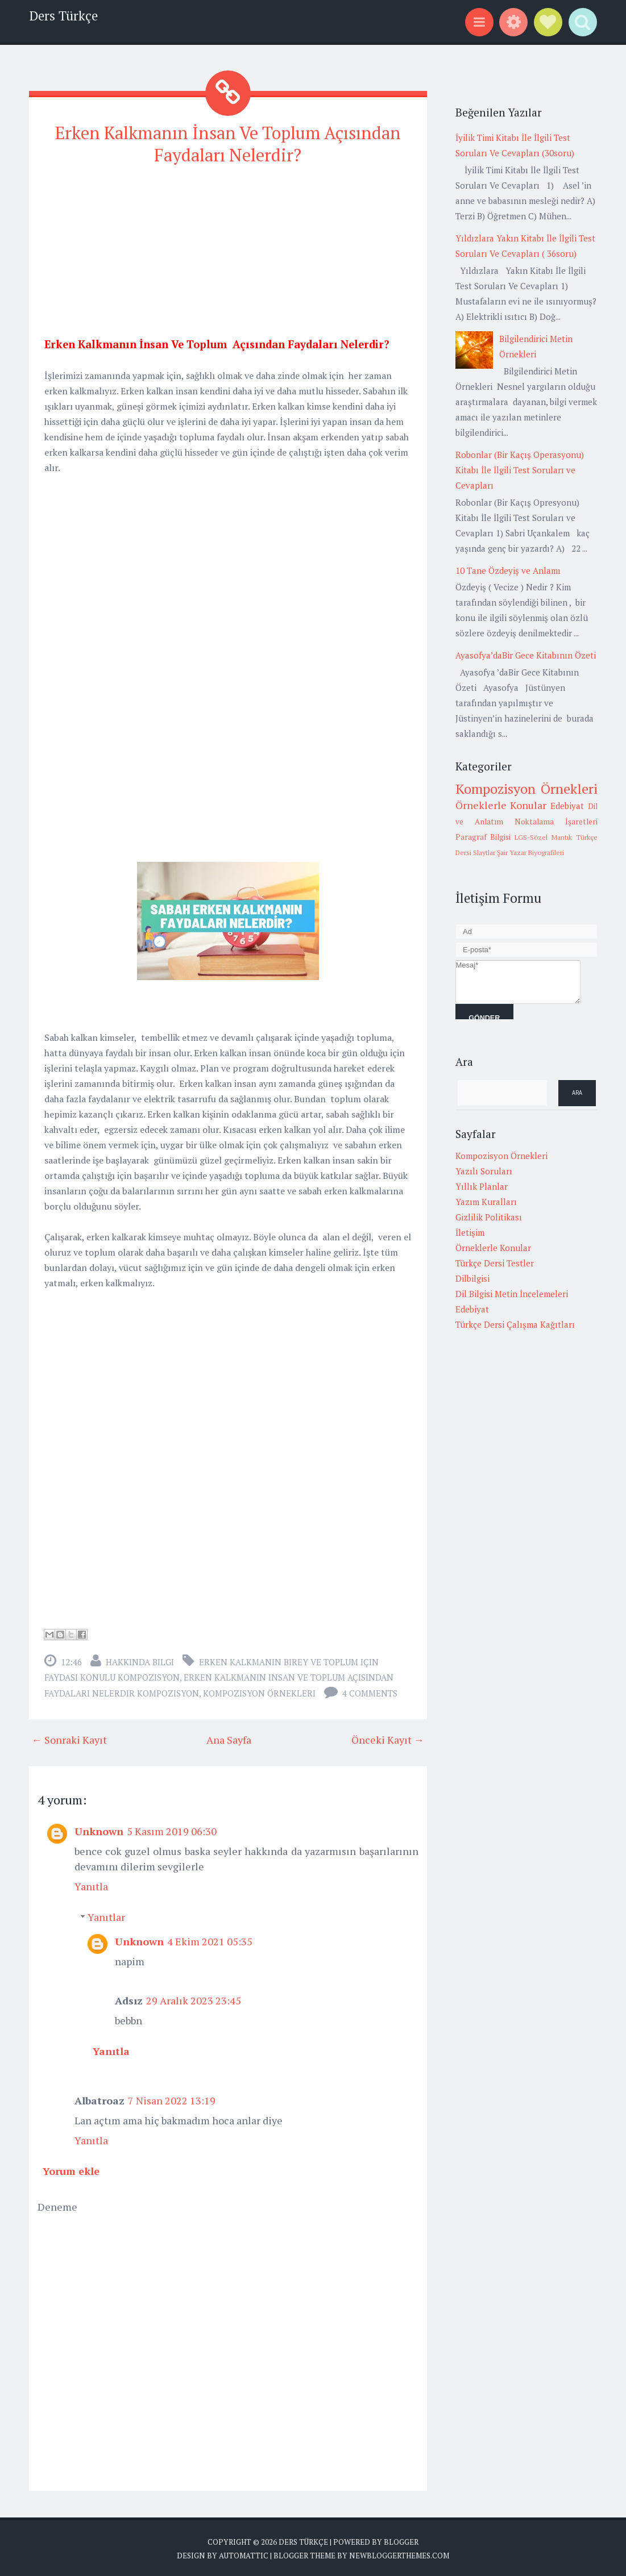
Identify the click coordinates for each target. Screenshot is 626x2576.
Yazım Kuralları (486, 1201)
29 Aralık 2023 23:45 (193, 1998)
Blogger (401, 2540)
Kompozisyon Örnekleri (259, 1691)
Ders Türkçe (63, 15)
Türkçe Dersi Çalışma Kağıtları (515, 1324)
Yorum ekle (71, 2168)
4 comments (369, 1691)
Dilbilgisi (472, 1278)
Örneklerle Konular (501, 805)
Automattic (243, 2553)
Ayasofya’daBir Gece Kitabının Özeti (525, 655)
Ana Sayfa (228, 1737)
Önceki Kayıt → (387, 1737)
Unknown (98, 1829)
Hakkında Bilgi (140, 1660)
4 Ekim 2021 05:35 (209, 1939)
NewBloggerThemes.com (399, 2553)
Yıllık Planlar (481, 1186)
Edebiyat (567, 805)
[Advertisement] (228, 255)
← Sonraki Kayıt (69, 1737)
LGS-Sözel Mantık (543, 837)
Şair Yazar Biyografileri (530, 852)
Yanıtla (91, 1884)
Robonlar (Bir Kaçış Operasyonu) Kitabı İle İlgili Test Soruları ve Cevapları (519, 470)
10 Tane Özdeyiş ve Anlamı (508, 570)
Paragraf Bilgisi (483, 837)
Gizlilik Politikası (488, 1217)
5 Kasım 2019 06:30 (172, 1829)
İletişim (469, 1232)
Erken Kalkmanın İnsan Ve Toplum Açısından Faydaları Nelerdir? (227, 142)
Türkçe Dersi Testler (494, 1263)
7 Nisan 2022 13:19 (171, 2098)
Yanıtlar (106, 1914)
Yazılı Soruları (483, 1171)
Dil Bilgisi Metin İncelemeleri (511, 1293)
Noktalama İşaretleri (556, 821)
